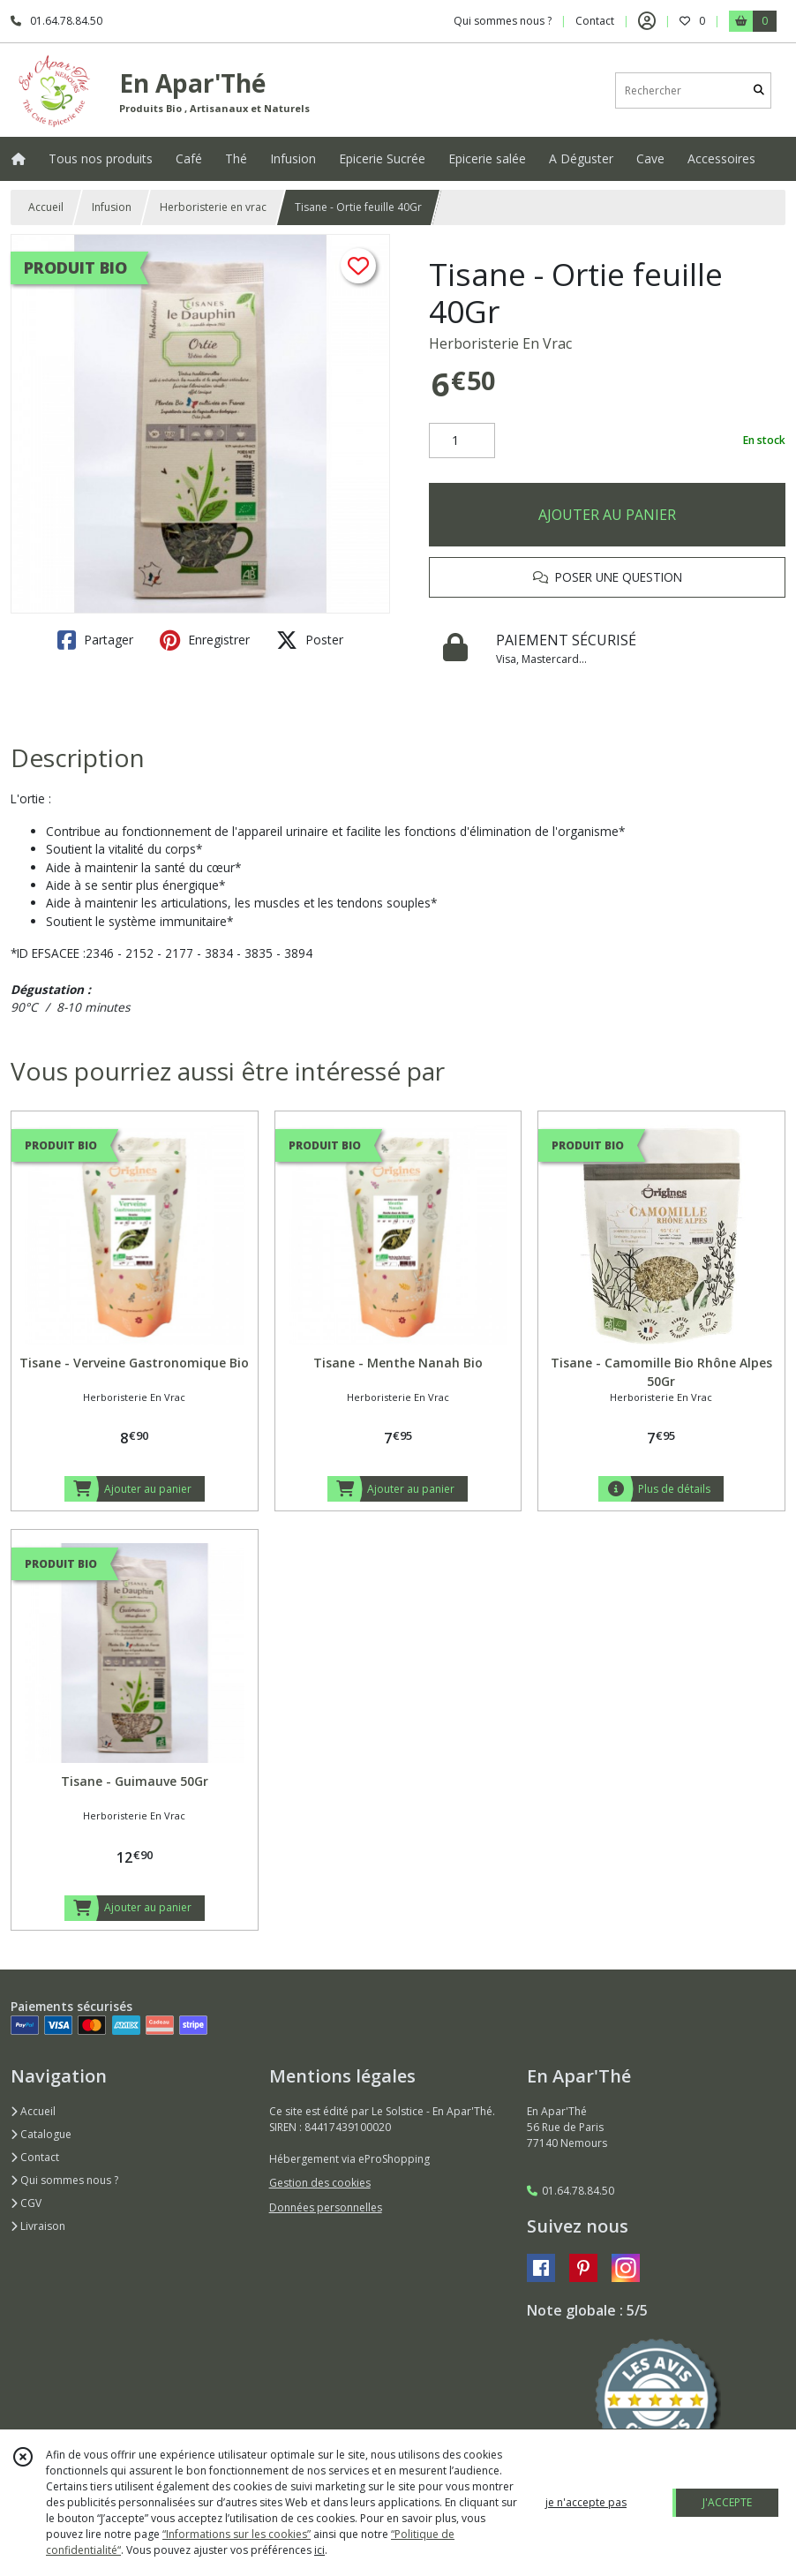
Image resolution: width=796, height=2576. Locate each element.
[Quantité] (462, 440)
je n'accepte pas (586, 2502)
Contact (594, 20)
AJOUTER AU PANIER (607, 514)
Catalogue (41, 2134)
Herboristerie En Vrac (500, 343)
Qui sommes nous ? (64, 2180)
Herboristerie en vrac (213, 207)
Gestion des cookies (320, 2182)
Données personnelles (325, 2207)
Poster (309, 640)
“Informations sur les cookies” (236, 2534)
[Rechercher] (758, 90)
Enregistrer (205, 640)
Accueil (46, 207)
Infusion (111, 207)
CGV (26, 2203)
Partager (95, 640)
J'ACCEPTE (727, 2502)
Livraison (38, 2225)
